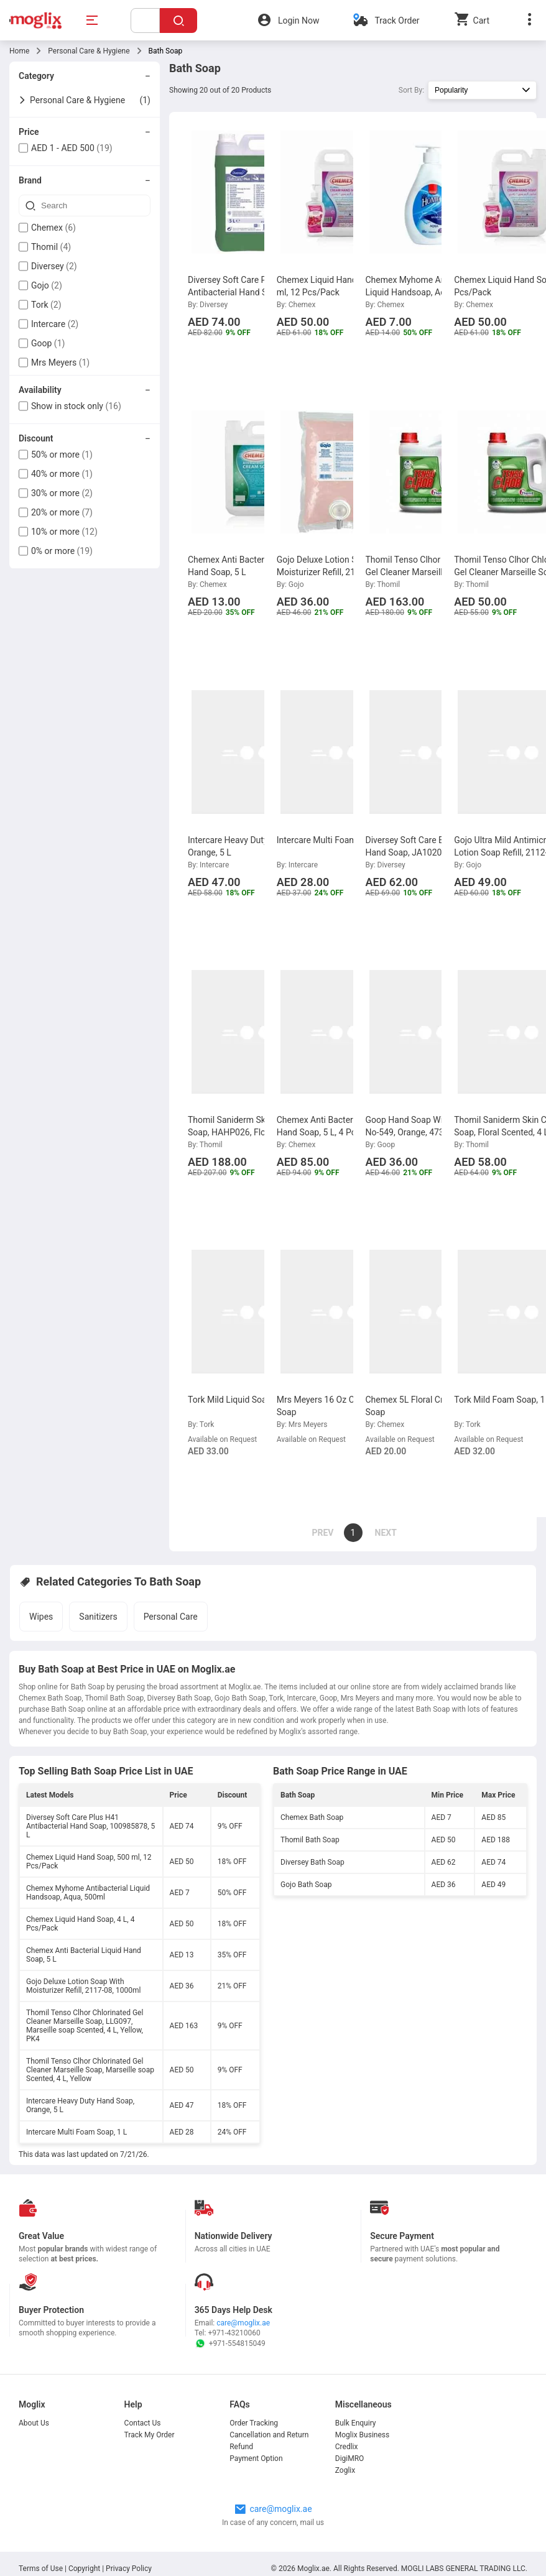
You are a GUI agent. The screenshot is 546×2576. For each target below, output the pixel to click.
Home (19, 51)
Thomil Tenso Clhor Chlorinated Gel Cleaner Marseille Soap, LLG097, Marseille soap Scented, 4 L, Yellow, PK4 (84, 2025)
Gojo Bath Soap (305, 1884)
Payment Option (255, 2458)
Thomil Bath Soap (310, 1839)
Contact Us (142, 2423)
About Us (34, 2423)
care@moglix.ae (243, 2323)
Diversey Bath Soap (312, 1862)
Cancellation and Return (268, 2435)
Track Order (396, 20)
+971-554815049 (230, 2343)
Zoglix (345, 2470)
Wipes (41, 1617)
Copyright (84, 2568)
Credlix (346, 2446)
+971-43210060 (234, 2333)
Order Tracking (253, 2423)
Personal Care (171, 1617)
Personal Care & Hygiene (88, 51)
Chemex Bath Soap (311, 1817)
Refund (241, 2446)
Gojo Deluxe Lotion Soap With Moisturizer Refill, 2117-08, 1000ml (83, 1986)
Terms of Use (42, 2568)
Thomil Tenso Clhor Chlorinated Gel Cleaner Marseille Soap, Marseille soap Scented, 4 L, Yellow (90, 2070)
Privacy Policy (129, 2568)
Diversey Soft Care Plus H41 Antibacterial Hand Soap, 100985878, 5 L (90, 1826)
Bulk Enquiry (355, 2423)
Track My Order (149, 2435)
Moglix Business (362, 2435)
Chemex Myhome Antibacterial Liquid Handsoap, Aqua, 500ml (88, 1892)
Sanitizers (98, 1617)
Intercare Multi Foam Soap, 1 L (76, 2132)
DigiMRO (349, 2458)
